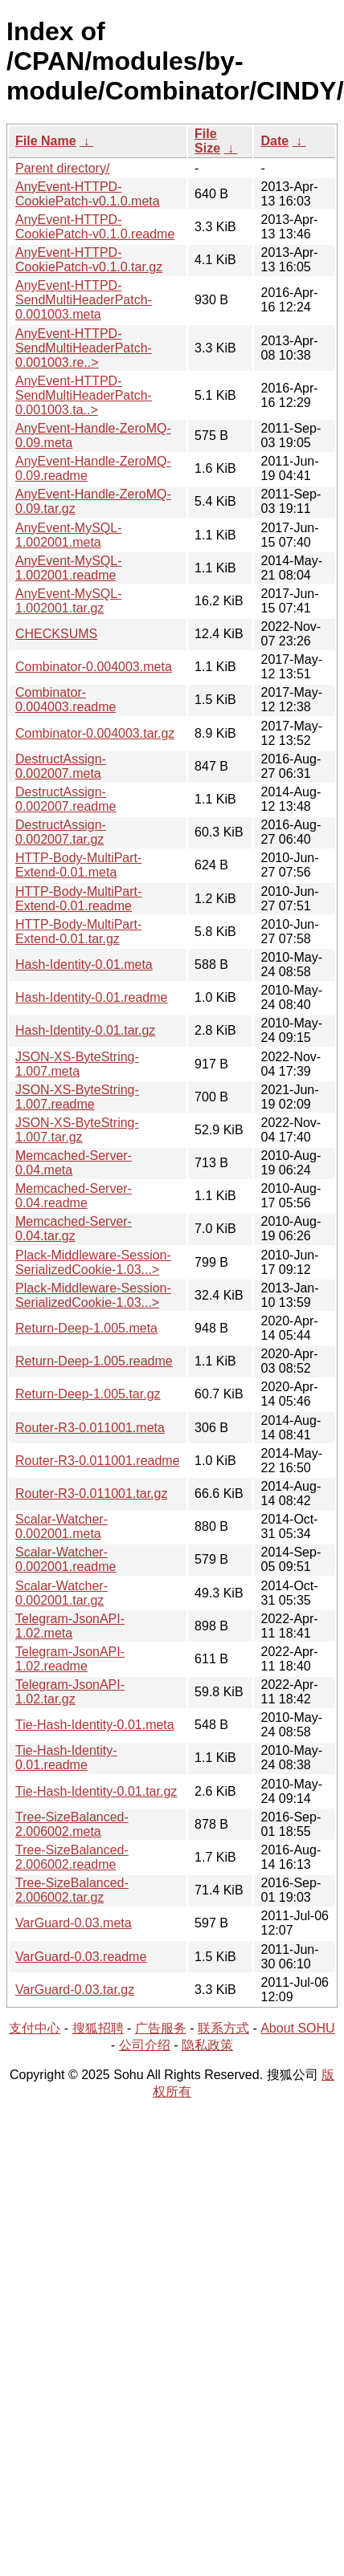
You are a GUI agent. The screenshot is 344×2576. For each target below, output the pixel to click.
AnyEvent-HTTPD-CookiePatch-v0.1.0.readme (94, 227)
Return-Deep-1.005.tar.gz (88, 1394)
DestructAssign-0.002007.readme (65, 799)
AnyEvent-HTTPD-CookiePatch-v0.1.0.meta (87, 194)
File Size (207, 141)
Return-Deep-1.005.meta (86, 1328)
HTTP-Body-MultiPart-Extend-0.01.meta (78, 865)
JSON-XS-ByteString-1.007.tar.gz (77, 1130)
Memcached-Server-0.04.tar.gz (73, 1229)
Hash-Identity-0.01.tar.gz (85, 1030)
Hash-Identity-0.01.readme (91, 997)
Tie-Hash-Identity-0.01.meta (94, 1725)
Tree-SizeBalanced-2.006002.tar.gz (72, 1890)
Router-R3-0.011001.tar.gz (91, 1493)
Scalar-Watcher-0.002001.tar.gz (61, 1593)
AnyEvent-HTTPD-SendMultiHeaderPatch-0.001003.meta (83, 300)
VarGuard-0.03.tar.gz (74, 1989)
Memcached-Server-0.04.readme (73, 1196)
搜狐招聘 (98, 2028)
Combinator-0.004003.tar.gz (94, 733)
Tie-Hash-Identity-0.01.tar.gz (96, 1791)
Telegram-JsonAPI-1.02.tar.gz (70, 1692)
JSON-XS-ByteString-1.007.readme (77, 1097)
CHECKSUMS (56, 634)
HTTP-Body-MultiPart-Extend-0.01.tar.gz (78, 932)
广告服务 (160, 2028)
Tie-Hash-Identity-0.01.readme (66, 1758)
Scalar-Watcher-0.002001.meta (61, 1526)
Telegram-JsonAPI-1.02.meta (70, 1626)
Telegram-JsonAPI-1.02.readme (70, 1659)
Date (274, 141)
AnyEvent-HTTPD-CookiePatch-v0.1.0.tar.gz (88, 260)
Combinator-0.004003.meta (93, 667)
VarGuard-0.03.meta (73, 1923)
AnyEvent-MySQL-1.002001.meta (68, 535)
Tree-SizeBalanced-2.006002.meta (72, 1824)
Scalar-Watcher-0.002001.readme (65, 1559)
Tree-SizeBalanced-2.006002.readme (72, 1857)
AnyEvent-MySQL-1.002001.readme (68, 568)
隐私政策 (207, 2045)
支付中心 (34, 2028)
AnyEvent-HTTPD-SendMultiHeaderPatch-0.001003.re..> (83, 348)
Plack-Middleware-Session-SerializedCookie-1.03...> (93, 1262)
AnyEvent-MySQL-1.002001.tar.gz (68, 601)
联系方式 (223, 2028)
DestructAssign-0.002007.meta (60, 766)
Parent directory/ (62, 168)
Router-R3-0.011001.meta (90, 1428)
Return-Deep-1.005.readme (94, 1361)
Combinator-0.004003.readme (65, 700)
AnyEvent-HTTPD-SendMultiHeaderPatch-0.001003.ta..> (83, 395)
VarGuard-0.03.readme (80, 1957)
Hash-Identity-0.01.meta (84, 964)
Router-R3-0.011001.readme (97, 1460)
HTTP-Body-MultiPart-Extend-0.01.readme (78, 899)
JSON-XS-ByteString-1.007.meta (77, 1064)
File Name (45, 141)
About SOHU (297, 2028)
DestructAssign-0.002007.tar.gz (60, 832)
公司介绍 (144, 2045)
